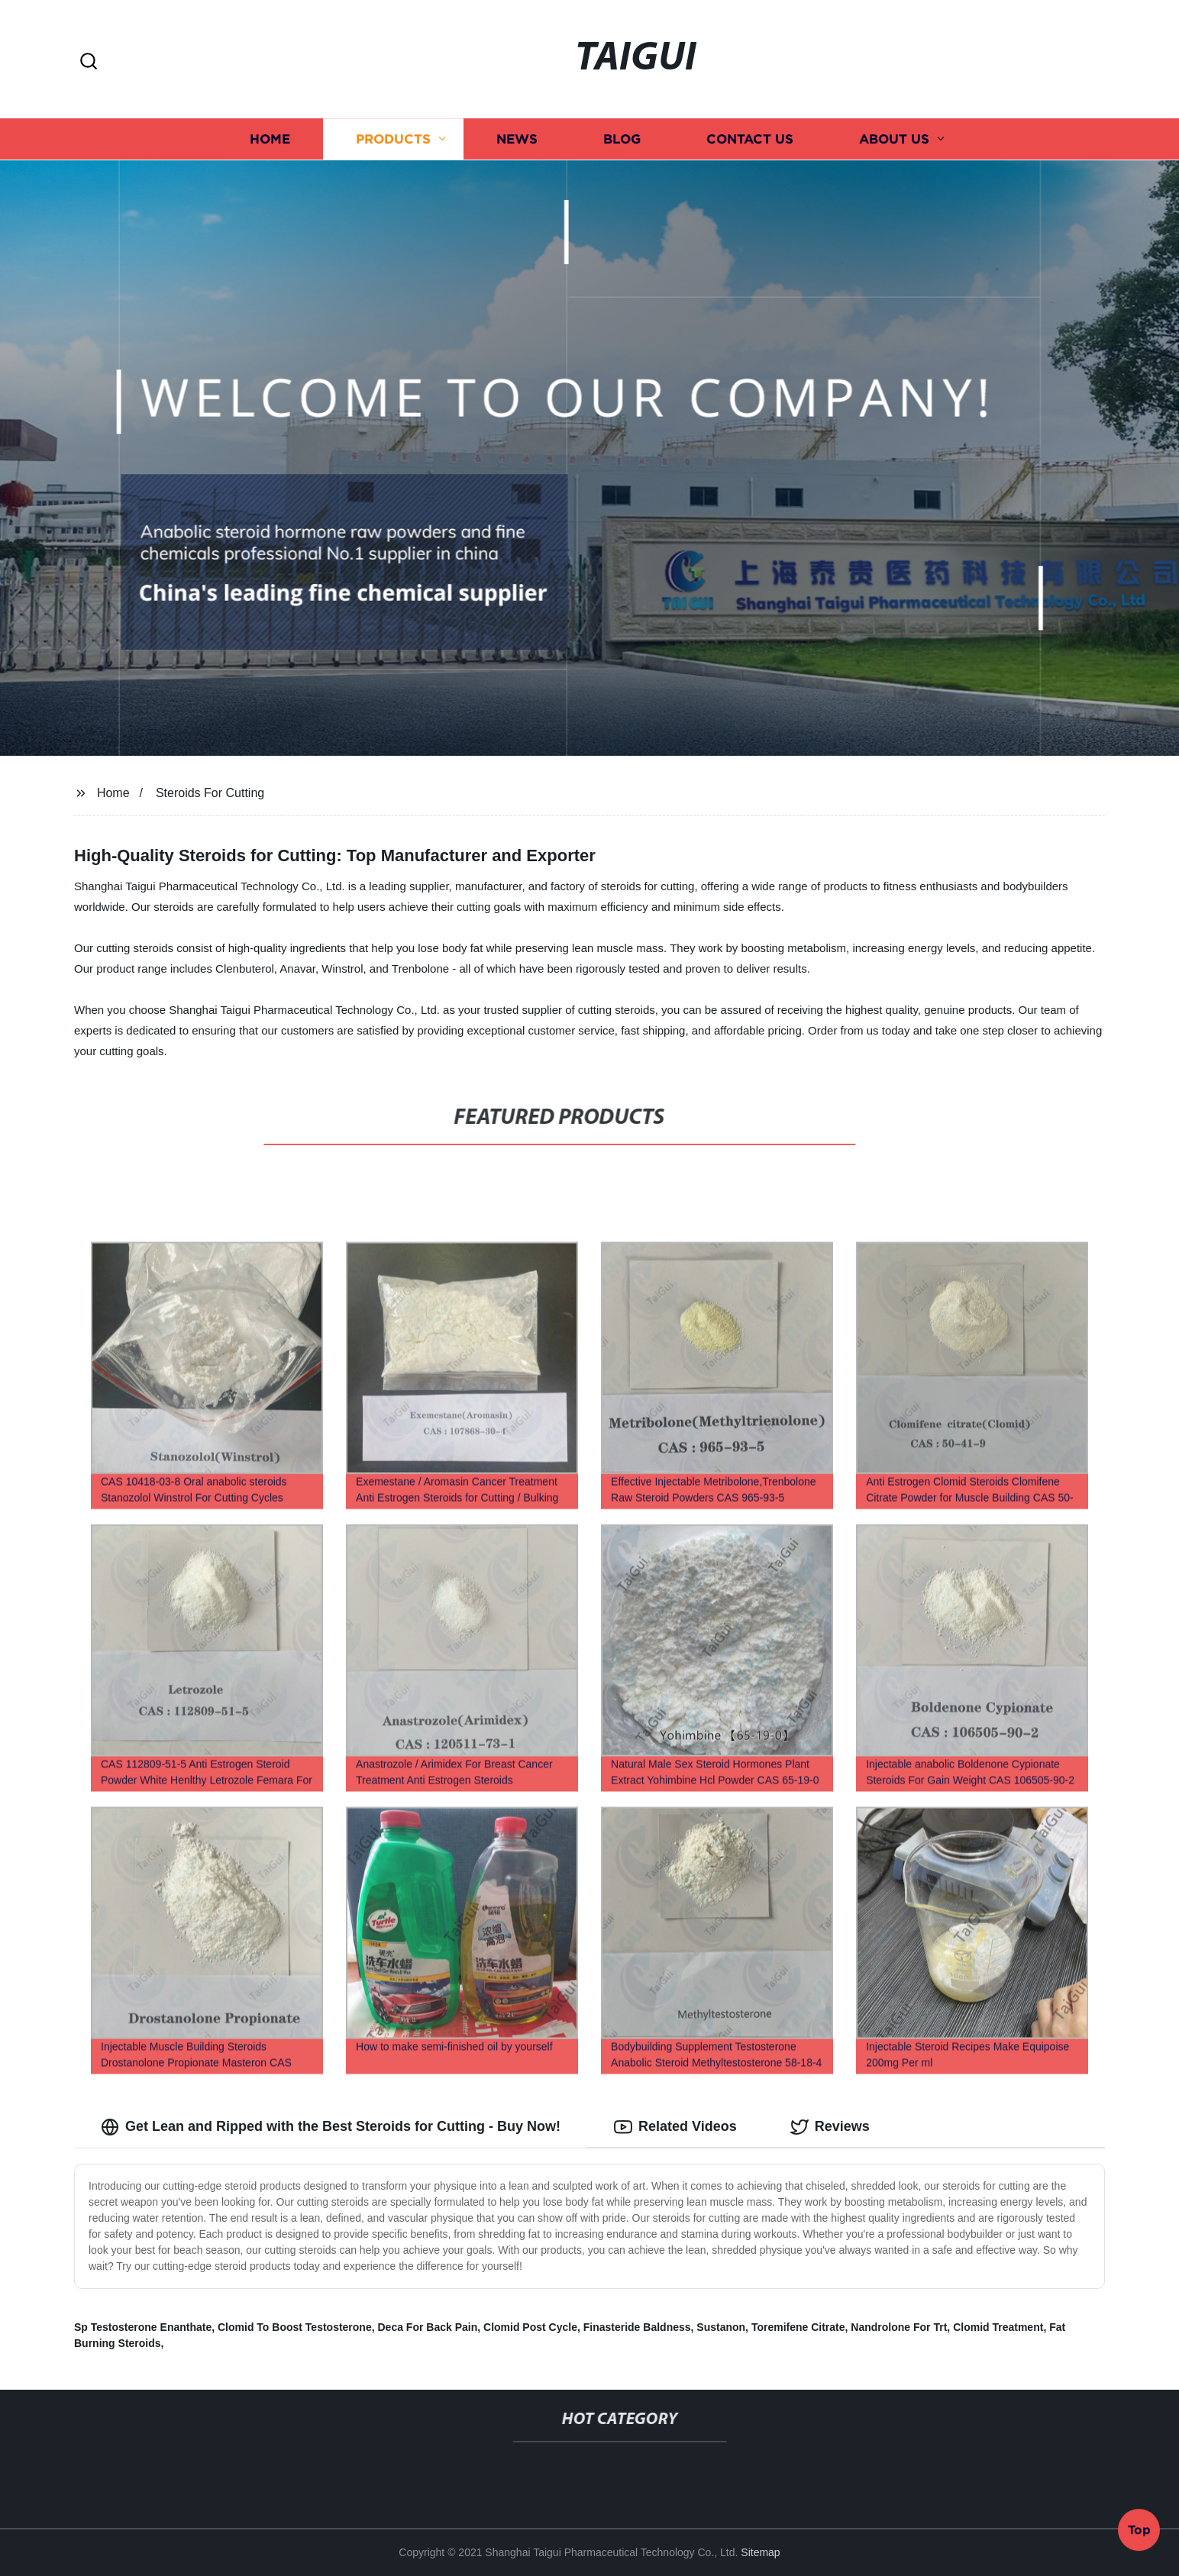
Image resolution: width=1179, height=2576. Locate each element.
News (517, 139)
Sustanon (720, 2327)
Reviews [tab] (830, 2127)
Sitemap (760, 2552)
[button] (88, 62)
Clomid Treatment (998, 2327)
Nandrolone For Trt (899, 2327)
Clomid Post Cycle (530, 2327)
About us (894, 139)
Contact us (749, 139)
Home (270, 139)
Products (393, 139)
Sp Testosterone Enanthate (143, 2327)
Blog (622, 139)
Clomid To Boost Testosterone (295, 2327)
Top (1139, 2534)
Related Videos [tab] (675, 2127)
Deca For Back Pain (428, 2327)
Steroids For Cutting (210, 792)
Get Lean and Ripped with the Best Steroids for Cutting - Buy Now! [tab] (330, 2127)
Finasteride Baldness (637, 2327)
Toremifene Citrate (798, 2327)
